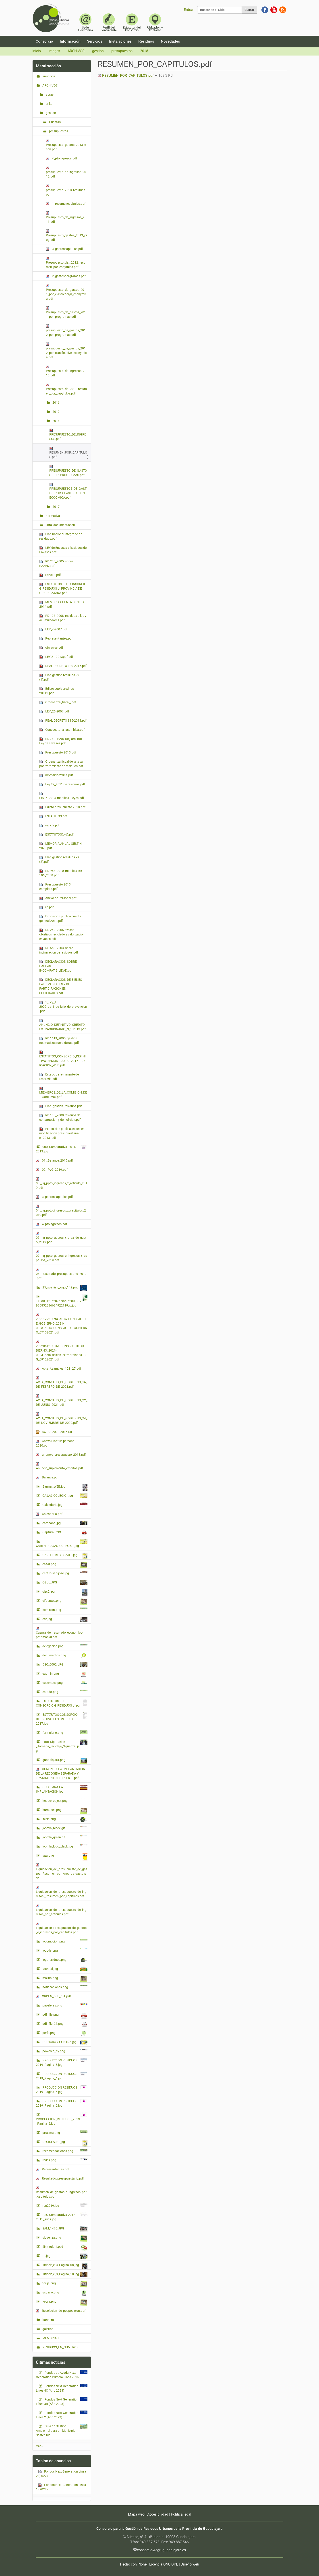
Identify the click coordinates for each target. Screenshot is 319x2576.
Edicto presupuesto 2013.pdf (62, 807)
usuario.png (64, 2293)
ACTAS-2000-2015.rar (54, 1432)
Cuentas (54, 122)
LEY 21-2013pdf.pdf (56, 657)
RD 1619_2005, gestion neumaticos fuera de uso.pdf (59, 1040)
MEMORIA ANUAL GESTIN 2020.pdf (60, 846)
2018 (144, 51)
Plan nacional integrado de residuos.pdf (60, 536)
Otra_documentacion (60, 525)
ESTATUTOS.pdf (53, 816)
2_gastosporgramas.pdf (66, 276)
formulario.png (64, 1732)
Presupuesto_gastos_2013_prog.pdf (66, 235)
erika (48, 103)
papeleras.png (64, 2005)
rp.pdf (46, 907)
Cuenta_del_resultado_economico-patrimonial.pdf (59, 1633)
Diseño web (190, 2564)
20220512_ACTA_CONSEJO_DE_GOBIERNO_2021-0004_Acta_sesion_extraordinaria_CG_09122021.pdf (60, 1350)
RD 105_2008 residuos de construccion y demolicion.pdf (60, 1117)
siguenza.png (64, 2238)
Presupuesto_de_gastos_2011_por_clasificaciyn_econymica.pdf (66, 292)
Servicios (94, 41)
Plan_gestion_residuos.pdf (60, 1106)
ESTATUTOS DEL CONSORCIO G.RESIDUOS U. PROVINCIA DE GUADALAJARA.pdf (62, 588)
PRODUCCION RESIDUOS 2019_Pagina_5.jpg (61, 2089)
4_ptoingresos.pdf (61, 158)
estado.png (64, 1692)
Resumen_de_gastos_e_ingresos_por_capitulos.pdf (61, 2192)
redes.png (64, 2160)
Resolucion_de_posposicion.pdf (60, 2311)
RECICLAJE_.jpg (64, 2143)
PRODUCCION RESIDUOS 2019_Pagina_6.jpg (61, 2103)
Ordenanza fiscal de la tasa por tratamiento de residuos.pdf (61, 764)
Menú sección (48, 66)
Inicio (36, 51)
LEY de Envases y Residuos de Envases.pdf (63, 550)
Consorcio (44, 41)
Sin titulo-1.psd (64, 2247)
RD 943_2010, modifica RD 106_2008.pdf (60, 873)
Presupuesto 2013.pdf (57, 752)
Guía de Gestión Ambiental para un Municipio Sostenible (55, 2430)
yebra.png (64, 2302)
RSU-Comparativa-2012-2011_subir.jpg (61, 2217)
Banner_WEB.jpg (64, 1487)
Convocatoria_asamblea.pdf (62, 730)
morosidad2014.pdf (56, 775)
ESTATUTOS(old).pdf (56, 834)
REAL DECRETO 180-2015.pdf (63, 666)
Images (54, 51)
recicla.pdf (49, 825)
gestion (98, 51)
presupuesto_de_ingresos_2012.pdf (66, 172)
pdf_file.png (64, 2015)
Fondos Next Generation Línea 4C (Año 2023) (57, 2388)
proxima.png (64, 2132)
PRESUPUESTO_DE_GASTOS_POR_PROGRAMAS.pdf (68, 470)
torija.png (64, 2284)
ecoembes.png (64, 1682)
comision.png (64, 1610)
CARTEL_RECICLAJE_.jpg (64, 1556)
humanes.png (64, 1811)
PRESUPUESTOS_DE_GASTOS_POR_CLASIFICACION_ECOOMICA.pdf (68, 491)
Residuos (146, 41)
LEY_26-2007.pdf (54, 711)
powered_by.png (64, 2051)
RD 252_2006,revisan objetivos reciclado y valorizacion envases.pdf (62, 934)
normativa (52, 516)
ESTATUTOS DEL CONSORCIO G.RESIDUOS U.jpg (61, 1703)
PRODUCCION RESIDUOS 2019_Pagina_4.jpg (61, 2076)
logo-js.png (64, 1950)
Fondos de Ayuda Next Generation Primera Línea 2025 (59, 2374)
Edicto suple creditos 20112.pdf (56, 691)
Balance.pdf (47, 1477)
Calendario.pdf (49, 1514)
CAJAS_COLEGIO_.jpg (64, 1495)
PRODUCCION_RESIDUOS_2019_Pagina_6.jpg (61, 2118)
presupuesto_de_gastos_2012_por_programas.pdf (66, 330)
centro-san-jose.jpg (64, 1573)
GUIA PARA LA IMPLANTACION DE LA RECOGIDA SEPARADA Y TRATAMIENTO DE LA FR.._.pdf (60, 1773)
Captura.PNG (64, 1533)
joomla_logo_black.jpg (64, 1846)
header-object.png (64, 1800)
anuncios (48, 76)
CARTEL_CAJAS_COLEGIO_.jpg (61, 1543)
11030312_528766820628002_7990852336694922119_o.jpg (61, 1300)
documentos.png (64, 1656)
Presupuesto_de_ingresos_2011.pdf (66, 217)
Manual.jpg (64, 1969)
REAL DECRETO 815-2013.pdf (63, 720)
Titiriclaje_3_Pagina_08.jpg (64, 2266)
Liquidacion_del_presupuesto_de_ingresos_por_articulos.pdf (61, 1910)
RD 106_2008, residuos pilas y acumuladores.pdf (62, 618)
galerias (47, 2329)
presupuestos (122, 51)
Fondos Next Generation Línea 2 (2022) (61, 2474)
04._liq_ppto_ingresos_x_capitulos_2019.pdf (61, 1210)
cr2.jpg (64, 1619)
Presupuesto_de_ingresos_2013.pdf (66, 371)
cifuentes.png (64, 1601)
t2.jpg (64, 2256)
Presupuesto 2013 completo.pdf (55, 887)
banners (48, 2320)
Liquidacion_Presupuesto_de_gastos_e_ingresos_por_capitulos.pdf (61, 1928)
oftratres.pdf (51, 648)
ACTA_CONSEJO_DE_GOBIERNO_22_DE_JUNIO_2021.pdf (61, 1400)
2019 (56, 411)
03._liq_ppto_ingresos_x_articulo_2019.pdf (61, 1183)
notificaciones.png (64, 1987)
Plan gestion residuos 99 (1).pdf (59, 677)
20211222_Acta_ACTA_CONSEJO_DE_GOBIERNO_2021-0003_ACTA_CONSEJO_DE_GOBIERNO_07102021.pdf (61, 1323)
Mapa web (136, 2514)
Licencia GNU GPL (163, 2564)
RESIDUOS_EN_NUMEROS (60, 2347)
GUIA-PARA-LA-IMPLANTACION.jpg (61, 1789)
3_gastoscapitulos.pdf (64, 249)
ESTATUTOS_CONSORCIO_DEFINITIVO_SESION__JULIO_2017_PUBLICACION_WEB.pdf (63, 1058)
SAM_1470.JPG (64, 2228)
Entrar (189, 10)
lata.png (64, 1856)
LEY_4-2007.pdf (53, 629)
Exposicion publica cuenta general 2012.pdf (60, 918)
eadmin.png (64, 1674)
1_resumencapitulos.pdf (65, 204)
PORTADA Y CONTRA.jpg (64, 2043)
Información (70, 41)
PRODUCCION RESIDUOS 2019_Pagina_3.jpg (61, 2062)
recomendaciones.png (64, 2151)
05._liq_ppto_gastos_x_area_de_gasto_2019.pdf (61, 1238)
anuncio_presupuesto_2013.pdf (61, 1455)
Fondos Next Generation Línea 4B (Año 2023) (57, 2401)
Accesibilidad (157, 2514)
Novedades (170, 41)
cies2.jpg (64, 1592)
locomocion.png (64, 1941)
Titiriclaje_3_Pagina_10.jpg (64, 2274)
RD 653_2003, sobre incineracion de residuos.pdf (58, 950)
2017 (56, 506)
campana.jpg (64, 1523)
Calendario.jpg (64, 1505)
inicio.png (64, 1819)
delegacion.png (64, 1646)
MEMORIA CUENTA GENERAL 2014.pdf (62, 604)
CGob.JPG (64, 1582)
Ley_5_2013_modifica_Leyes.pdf (61, 796)
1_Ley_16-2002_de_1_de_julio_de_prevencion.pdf (63, 1006)
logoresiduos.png (64, 1960)
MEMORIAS (50, 2338)
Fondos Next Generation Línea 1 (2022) (61, 2487)
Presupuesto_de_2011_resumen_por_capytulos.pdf (66, 389)
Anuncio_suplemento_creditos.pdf (59, 1466)
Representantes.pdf (56, 638)
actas (49, 94)
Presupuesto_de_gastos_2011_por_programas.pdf (66, 312)
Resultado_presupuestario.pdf (60, 2178)
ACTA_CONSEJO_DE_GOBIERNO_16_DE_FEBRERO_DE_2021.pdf (61, 1382)
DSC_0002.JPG (64, 1664)
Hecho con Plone (133, 2564)
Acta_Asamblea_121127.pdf (58, 1369)
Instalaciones (120, 41)
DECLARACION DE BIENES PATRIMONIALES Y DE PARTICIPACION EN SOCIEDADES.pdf (60, 986)
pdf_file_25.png (64, 2024)
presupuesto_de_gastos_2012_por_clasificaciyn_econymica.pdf (66, 350)
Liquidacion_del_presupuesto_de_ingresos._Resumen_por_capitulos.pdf (61, 1892)
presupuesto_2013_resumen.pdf (66, 190)
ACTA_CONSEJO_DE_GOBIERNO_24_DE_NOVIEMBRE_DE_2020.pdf (61, 1418)
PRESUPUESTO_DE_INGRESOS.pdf (67, 434)
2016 (56, 402)
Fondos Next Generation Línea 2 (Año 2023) (57, 2415)
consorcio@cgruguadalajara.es (161, 2550)
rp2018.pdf (50, 575)
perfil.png (64, 2034)
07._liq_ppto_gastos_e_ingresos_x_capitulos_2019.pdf (61, 1256)
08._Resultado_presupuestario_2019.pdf (61, 1274)
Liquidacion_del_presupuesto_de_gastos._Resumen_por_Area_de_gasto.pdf (61, 1871)
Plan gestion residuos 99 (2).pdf (59, 859)
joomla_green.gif (64, 1837)
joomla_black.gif (64, 1828)
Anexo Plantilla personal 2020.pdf (55, 1443)
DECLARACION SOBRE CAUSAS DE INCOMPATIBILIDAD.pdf (58, 966)
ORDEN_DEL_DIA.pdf (53, 1996)
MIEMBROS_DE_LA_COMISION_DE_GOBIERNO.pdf (63, 1092)
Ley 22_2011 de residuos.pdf (62, 784)
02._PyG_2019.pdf (52, 1170)
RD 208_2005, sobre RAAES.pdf (56, 563)
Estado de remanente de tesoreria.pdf (59, 1077)
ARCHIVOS (76, 51)
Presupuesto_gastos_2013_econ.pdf (66, 145)
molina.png (64, 1979)
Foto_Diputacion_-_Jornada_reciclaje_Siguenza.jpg (61, 1746)
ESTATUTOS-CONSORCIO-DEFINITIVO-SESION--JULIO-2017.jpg (61, 1718)
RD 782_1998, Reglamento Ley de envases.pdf (60, 741)
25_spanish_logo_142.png (64, 1288)
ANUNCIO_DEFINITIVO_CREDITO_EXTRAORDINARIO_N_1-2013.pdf (62, 1025)
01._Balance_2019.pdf (54, 1160)
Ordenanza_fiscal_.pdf (57, 702)
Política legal (181, 2514)
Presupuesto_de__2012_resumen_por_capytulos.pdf (65, 262)
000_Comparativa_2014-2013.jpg (61, 1149)
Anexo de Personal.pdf (58, 898)
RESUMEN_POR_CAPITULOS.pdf (126, 75)
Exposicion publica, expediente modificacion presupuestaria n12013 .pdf (63, 1133)
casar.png (64, 1565)
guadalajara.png (64, 1761)
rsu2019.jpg (64, 2205)
